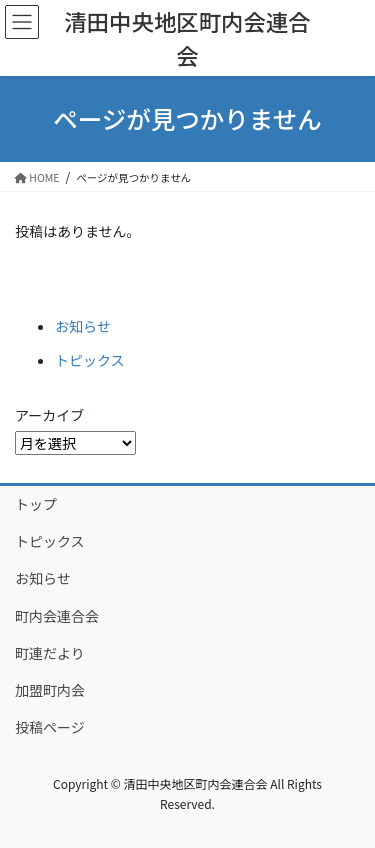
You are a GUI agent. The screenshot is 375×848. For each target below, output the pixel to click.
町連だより (50, 653)
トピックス (90, 360)
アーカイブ (49, 415)
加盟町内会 (50, 690)
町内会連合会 (57, 616)
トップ (36, 504)
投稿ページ (50, 727)
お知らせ (83, 326)
